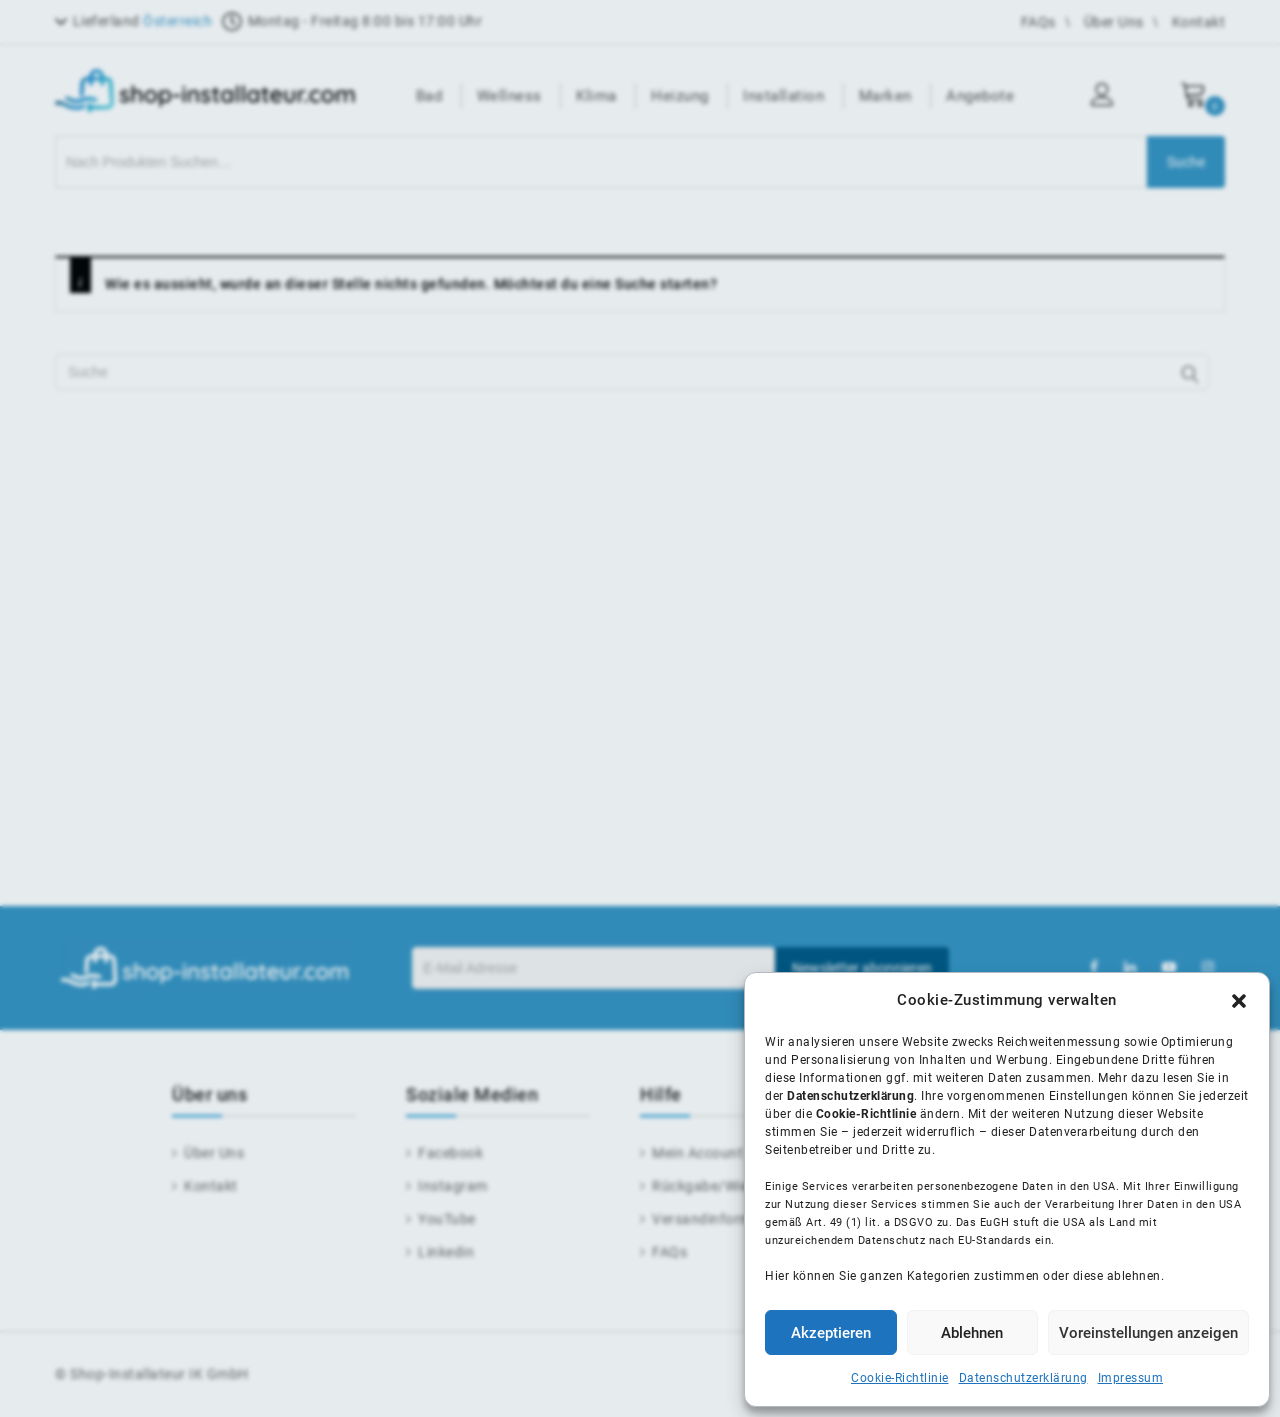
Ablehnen (972, 1333)
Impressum (1131, 1378)
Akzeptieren (831, 1333)
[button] (1239, 1001)
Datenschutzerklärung (1023, 1378)
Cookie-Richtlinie (900, 1378)
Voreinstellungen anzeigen (1148, 1333)
